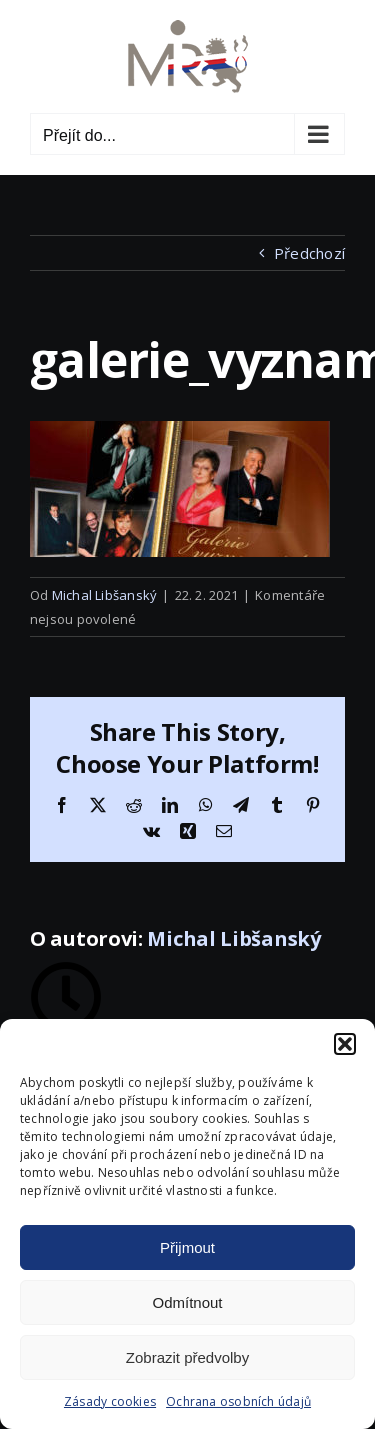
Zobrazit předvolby (187, 1357)
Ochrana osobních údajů (238, 1401)
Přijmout (187, 1247)
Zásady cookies (110, 1401)
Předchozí (309, 253)
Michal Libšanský (105, 595)
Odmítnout (187, 1302)
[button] (345, 1044)
